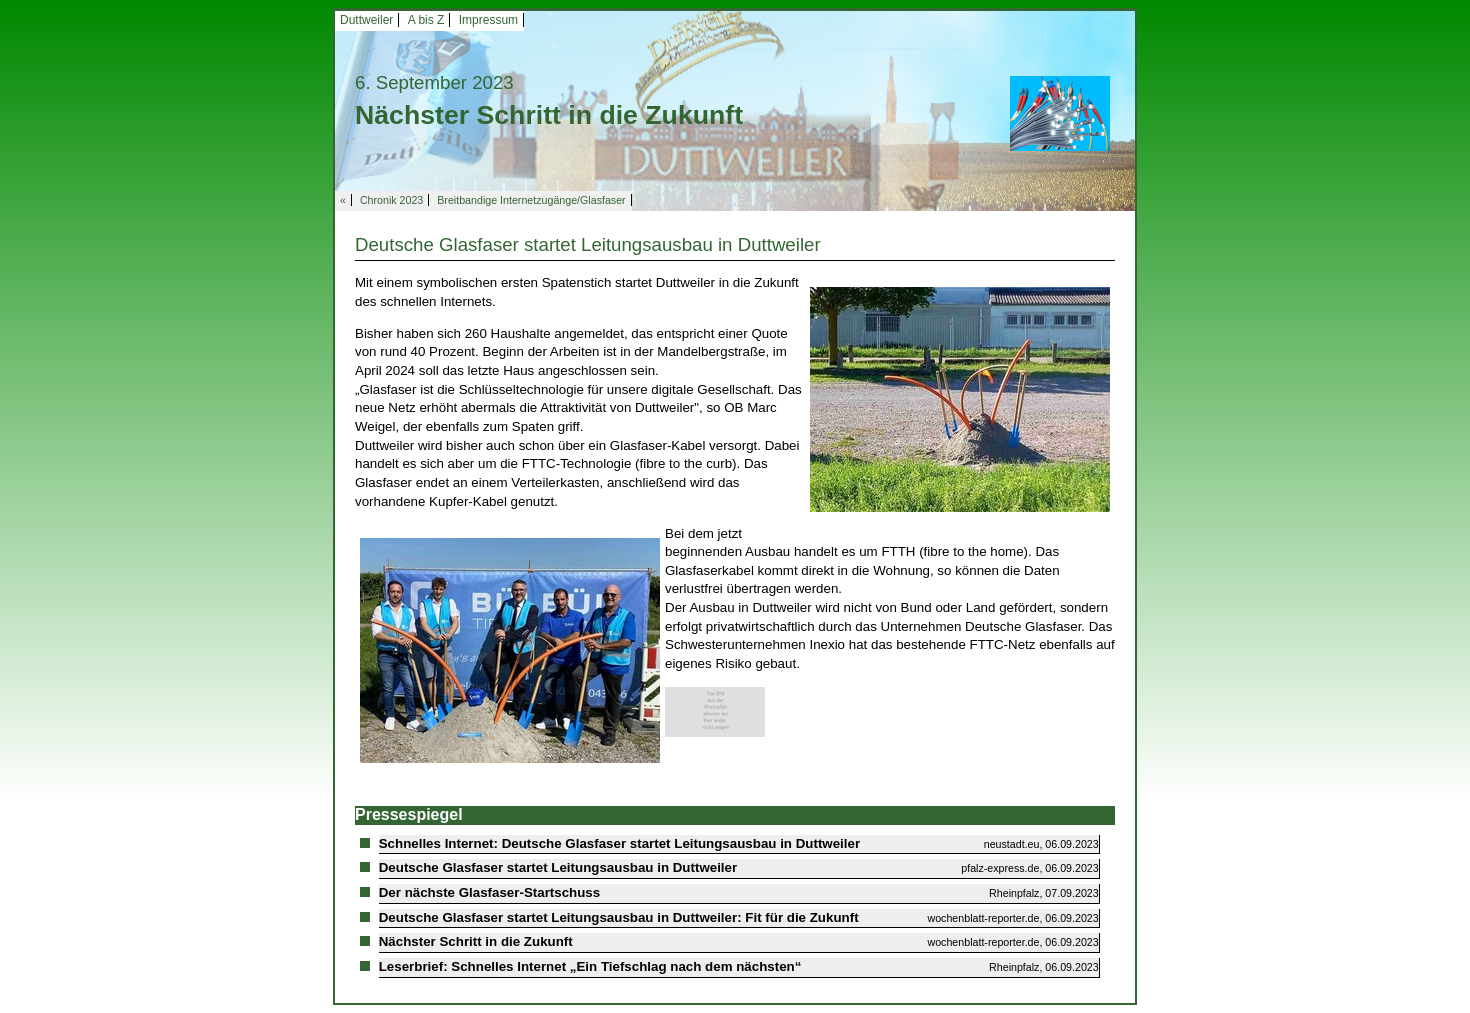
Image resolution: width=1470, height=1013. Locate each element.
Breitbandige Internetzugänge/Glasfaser (531, 200)
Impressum (488, 20)
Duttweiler (366, 20)
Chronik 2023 (391, 200)
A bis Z (426, 20)
